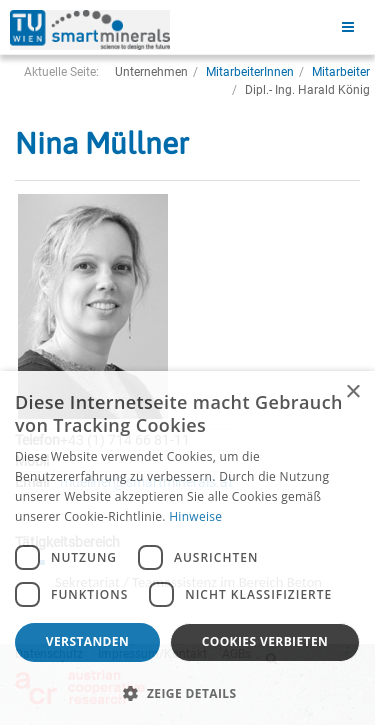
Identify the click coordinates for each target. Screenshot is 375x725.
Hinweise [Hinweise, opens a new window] (195, 516)
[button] (187, 692)
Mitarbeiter (341, 72)
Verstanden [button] (87, 641)
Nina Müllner (102, 143)
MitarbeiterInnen (250, 72)
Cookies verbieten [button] (265, 641)
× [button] (352, 392)
